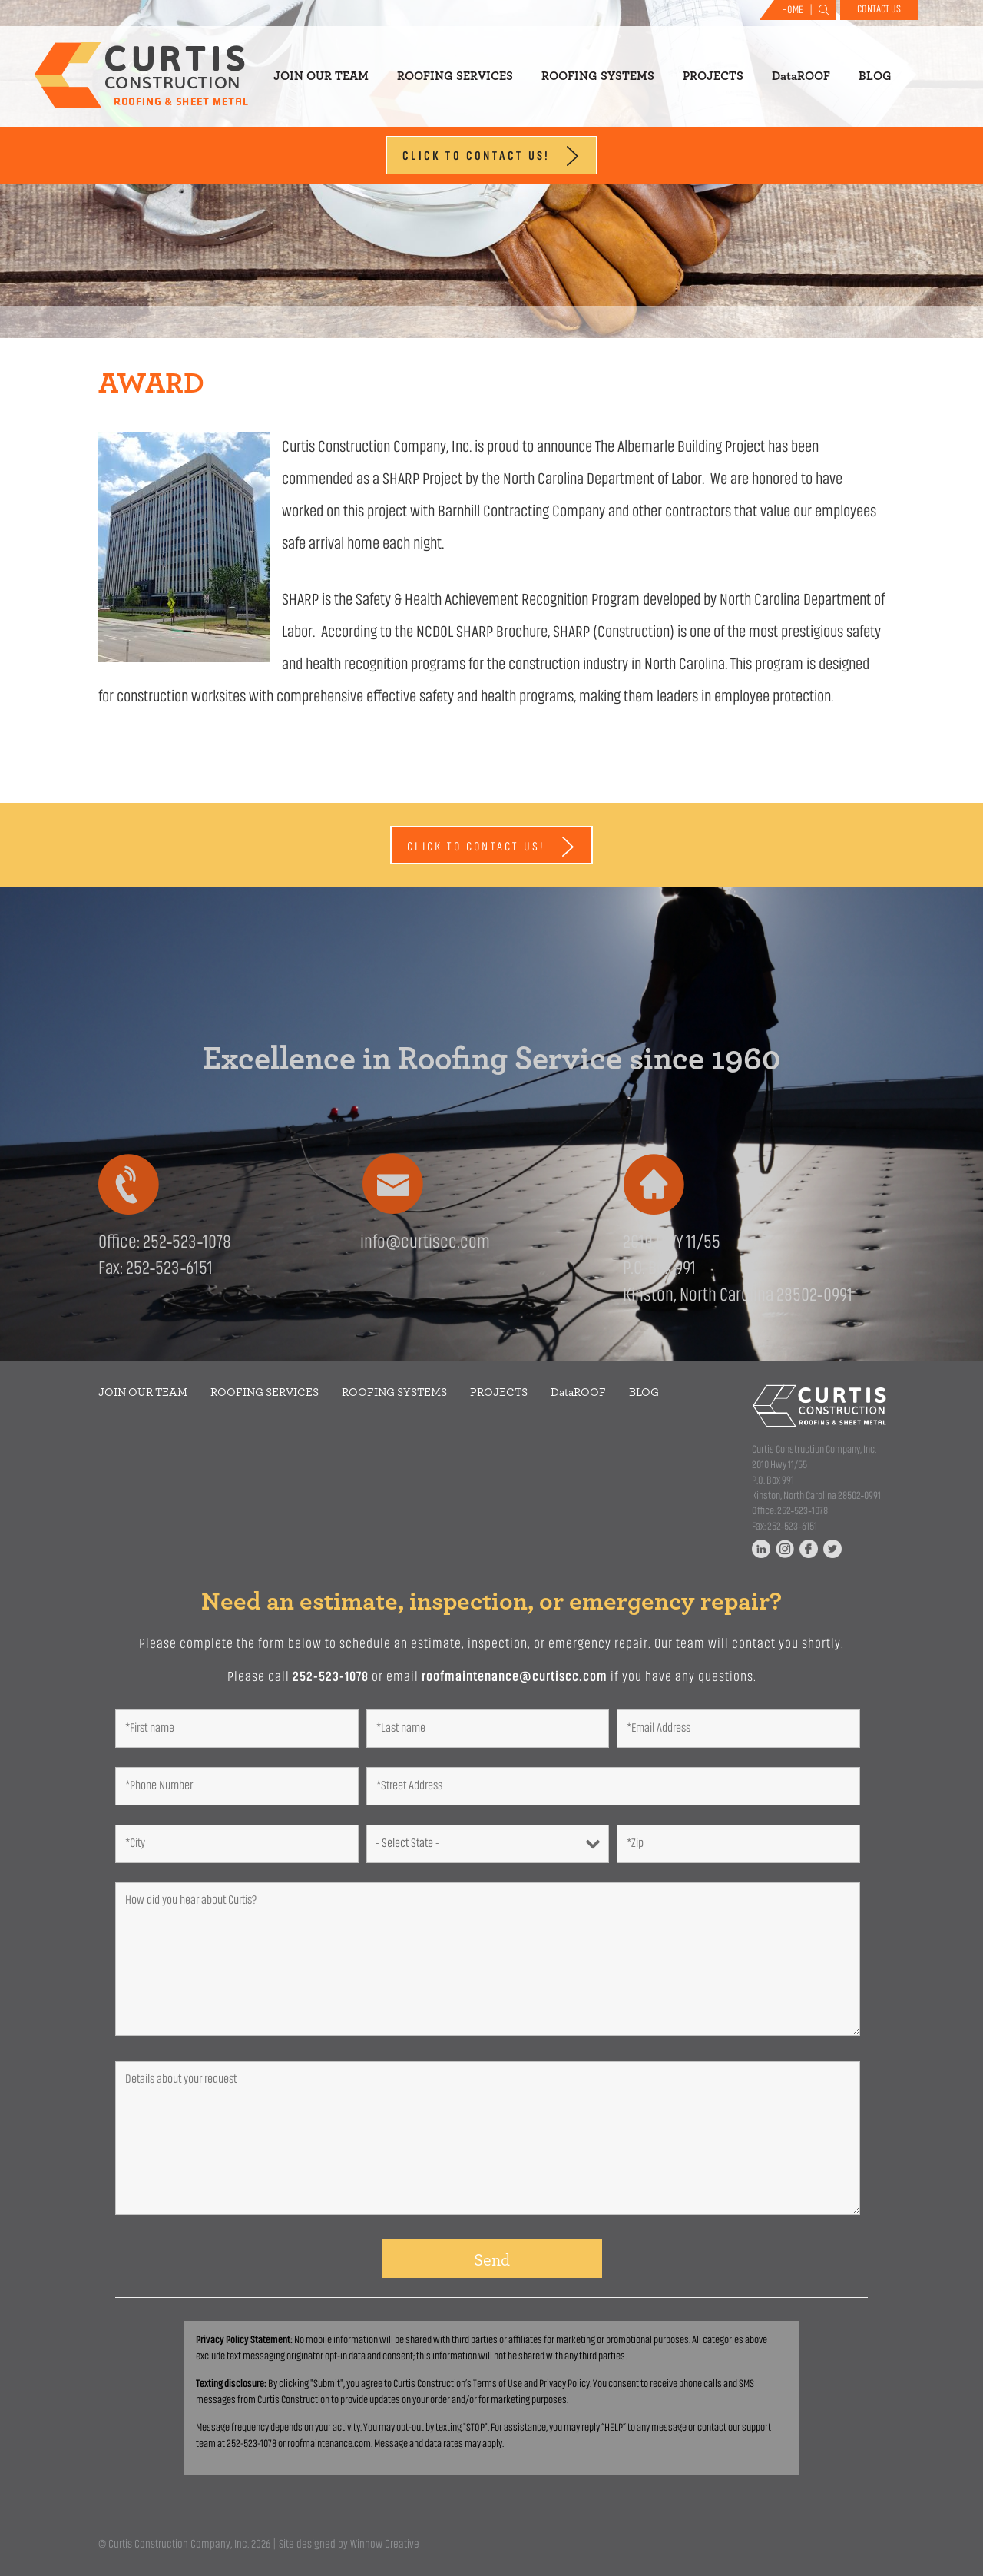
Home (792, 10)
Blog (875, 76)
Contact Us (879, 9)
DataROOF (801, 76)
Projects (713, 76)
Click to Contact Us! (491, 156)
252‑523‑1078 (187, 1243)
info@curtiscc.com (425, 1243)
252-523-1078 (331, 1677)
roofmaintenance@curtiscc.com (514, 1677)
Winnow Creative (384, 2545)
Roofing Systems (597, 76)
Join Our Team (321, 76)
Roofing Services (455, 76)
